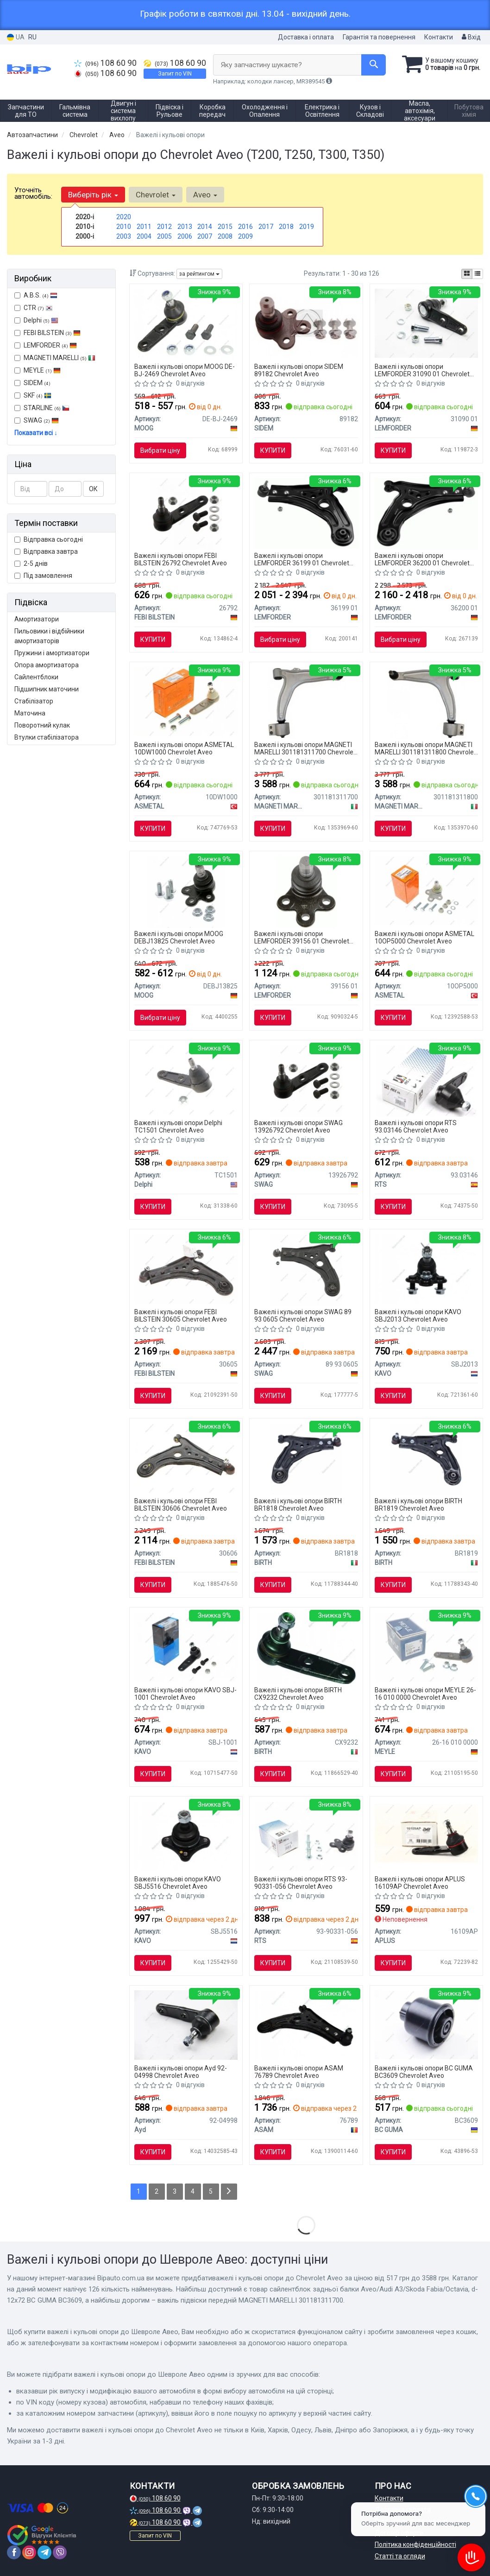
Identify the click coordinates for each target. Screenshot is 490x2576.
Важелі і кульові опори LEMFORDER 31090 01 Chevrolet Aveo (422, 370)
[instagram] (29, 2552)
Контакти (438, 37)
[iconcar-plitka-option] (466, 274)
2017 (265, 226)
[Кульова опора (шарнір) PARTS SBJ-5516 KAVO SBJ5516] (186, 1835)
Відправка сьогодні (48, 539)
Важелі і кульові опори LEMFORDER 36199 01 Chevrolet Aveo (301, 559)
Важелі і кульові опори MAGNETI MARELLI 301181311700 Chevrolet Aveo (305, 748)
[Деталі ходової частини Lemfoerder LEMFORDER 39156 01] (306, 891)
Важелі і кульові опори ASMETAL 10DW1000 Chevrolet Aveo (184, 748)
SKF (37, 395)
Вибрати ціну (160, 450)
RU (32, 37)
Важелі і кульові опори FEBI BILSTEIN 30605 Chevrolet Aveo (180, 1315)
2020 (123, 217)
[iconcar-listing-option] (477, 274)
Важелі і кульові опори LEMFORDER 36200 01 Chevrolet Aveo (422, 559)
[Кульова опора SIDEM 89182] (306, 322)
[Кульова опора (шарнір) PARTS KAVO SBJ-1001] (186, 1646)
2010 (123, 226)
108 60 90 (105, 63)
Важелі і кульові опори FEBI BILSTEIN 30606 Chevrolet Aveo (180, 1504)
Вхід (471, 37)
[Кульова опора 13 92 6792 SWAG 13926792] (306, 1080)
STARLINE (41, 407)
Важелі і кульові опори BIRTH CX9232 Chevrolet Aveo (298, 1693)
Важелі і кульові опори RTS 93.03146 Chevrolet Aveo (416, 1126)
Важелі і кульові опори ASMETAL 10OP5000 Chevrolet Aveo (424, 937)
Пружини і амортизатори (51, 653)
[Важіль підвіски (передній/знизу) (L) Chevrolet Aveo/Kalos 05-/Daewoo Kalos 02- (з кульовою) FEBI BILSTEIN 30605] (186, 1268)
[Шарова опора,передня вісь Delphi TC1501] (186, 1079)
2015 (225, 226)
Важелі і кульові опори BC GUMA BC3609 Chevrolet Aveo (424, 2071)
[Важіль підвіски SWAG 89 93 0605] (306, 1269)
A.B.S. (35, 295)
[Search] (373, 65)
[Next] (229, 2192)
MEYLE (37, 370)
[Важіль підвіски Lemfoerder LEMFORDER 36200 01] (426, 513)
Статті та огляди (400, 2556)
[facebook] (14, 2552)
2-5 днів (31, 563)
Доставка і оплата (306, 37)
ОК (93, 489)
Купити (272, 450)
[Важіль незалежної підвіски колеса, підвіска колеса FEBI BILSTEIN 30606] (186, 1457)
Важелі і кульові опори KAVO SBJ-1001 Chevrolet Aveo (185, 1693)
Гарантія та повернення (379, 37)
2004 (144, 236)
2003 (123, 236)
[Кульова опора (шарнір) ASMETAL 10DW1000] (186, 700)
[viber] (60, 2552)
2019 (306, 226)
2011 (144, 226)
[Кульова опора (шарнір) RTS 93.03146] (426, 1080)
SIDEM (32, 382)
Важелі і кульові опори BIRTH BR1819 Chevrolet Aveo (418, 1504)
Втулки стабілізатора (46, 737)
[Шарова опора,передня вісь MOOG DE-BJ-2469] (186, 322)
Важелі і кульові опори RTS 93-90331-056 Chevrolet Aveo (300, 1882)
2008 (225, 236)
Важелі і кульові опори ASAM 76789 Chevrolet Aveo (298, 2071)
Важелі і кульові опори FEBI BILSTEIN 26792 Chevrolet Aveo (180, 559)
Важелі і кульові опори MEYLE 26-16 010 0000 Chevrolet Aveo (425, 1693)
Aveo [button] (205, 194)
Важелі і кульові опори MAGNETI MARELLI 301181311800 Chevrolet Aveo (425, 748)
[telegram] (44, 2552)
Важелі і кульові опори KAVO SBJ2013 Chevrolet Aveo (418, 1315)
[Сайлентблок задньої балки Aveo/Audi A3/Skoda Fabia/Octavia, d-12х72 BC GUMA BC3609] (426, 2024)
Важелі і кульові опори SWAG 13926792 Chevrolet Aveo (298, 1126)
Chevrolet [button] (156, 194)
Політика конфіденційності (415, 2544)
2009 (245, 236)
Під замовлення (43, 575)
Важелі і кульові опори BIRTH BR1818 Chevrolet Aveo (298, 1504)
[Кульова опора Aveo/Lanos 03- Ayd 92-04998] (186, 2024)
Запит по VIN (175, 73)
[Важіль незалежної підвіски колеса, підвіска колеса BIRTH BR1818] (306, 1458)
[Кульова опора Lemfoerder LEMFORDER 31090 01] (426, 322)
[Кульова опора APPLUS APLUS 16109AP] (426, 1832)
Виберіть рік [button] (93, 194)
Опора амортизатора (46, 665)
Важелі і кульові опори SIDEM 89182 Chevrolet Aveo (298, 370)
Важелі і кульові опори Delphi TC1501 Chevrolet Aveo (178, 1126)
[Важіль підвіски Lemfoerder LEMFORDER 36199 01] (306, 512)
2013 (184, 226)
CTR (33, 307)
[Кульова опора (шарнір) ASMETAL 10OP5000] (426, 889)
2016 (245, 226)
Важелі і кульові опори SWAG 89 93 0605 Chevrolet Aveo (303, 1315)
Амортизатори (36, 619)
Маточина (29, 713)
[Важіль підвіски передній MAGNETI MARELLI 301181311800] (426, 702)
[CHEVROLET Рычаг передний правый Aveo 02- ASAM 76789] (306, 2024)
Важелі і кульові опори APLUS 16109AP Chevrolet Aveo (420, 1882)
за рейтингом (199, 274)
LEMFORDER (45, 345)
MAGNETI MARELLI (54, 357)
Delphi (36, 320)
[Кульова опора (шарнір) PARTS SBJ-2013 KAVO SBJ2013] (426, 1268)
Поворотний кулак (42, 725)
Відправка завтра (46, 551)
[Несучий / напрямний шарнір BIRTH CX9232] (306, 1648)
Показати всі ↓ (35, 433)
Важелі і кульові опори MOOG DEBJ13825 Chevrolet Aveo (178, 937)
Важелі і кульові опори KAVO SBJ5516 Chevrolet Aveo (177, 1882)
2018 (286, 226)
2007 (204, 236)
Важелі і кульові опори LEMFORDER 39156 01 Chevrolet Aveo (301, 937)
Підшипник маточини (46, 689)
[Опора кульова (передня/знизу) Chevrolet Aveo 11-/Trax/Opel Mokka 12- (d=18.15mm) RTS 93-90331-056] (306, 1835)
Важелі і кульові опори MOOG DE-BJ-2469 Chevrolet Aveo (184, 370)
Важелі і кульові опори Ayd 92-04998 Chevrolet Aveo (180, 2071)
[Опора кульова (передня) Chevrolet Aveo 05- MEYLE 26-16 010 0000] (426, 1646)
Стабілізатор (33, 701)
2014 (204, 226)
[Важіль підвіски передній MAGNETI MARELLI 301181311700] (306, 702)
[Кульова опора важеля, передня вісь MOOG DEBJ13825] (186, 891)
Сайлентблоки (36, 677)
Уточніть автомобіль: (33, 193)
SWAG (36, 420)
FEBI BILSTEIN (47, 332)
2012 (164, 226)
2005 (164, 236)
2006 (184, 236)
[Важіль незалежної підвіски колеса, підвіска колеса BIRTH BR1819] (426, 1458)
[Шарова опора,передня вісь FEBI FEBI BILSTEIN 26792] (186, 513)
